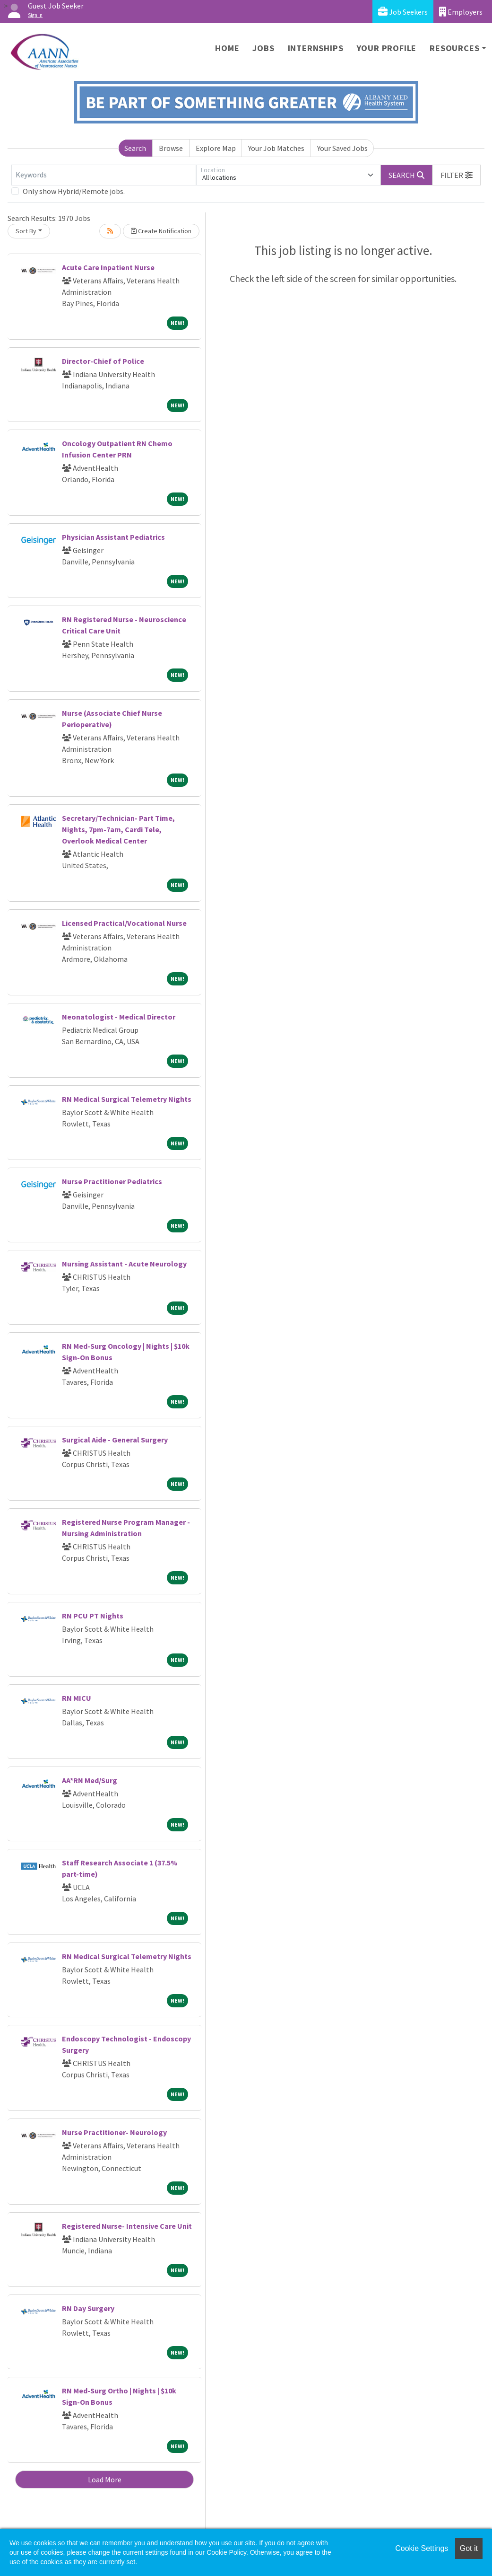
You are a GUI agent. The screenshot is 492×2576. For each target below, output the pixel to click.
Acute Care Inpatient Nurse (108, 267)
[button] (456, 175)
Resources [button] (454, 48)
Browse (171, 148)
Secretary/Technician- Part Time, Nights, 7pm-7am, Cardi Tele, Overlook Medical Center (118, 829)
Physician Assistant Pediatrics (113, 537)
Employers (461, 12)
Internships (316, 48)
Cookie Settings (421, 2548)
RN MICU (76, 1698)
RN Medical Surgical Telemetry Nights (126, 1099)
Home (227, 48)
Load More (104, 2479)
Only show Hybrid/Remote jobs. (74, 191)
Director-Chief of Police (103, 361)
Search (135, 148)
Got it (469, 2548)
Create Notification (161, 231)
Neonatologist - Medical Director (118, 1016)
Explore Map (216, 148)
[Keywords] (103, 175)
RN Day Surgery (88, 2308)
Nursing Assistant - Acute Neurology (124, 1263)
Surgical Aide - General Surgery (115, 1439)
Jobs (263, 48)
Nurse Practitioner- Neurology (114, 2132)
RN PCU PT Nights (92, 1615)
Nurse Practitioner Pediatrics (112, 1181)
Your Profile (387, 48)
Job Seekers (403, 12)
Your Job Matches (276, 148)
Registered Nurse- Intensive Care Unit (127, 2226)
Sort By (26, 231)
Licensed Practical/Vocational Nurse (124, 923)
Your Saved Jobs (342, 148)
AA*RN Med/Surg (89, 1780)
